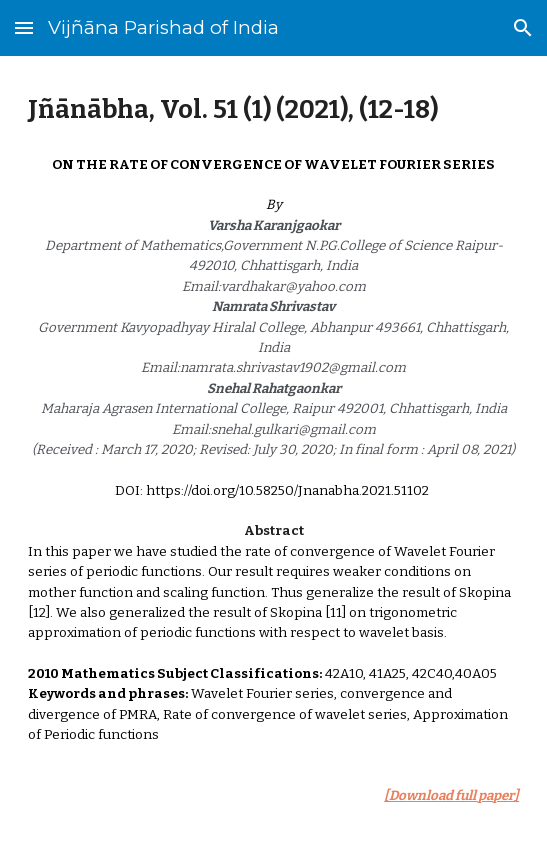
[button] (24, 27)
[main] (273, 110)
